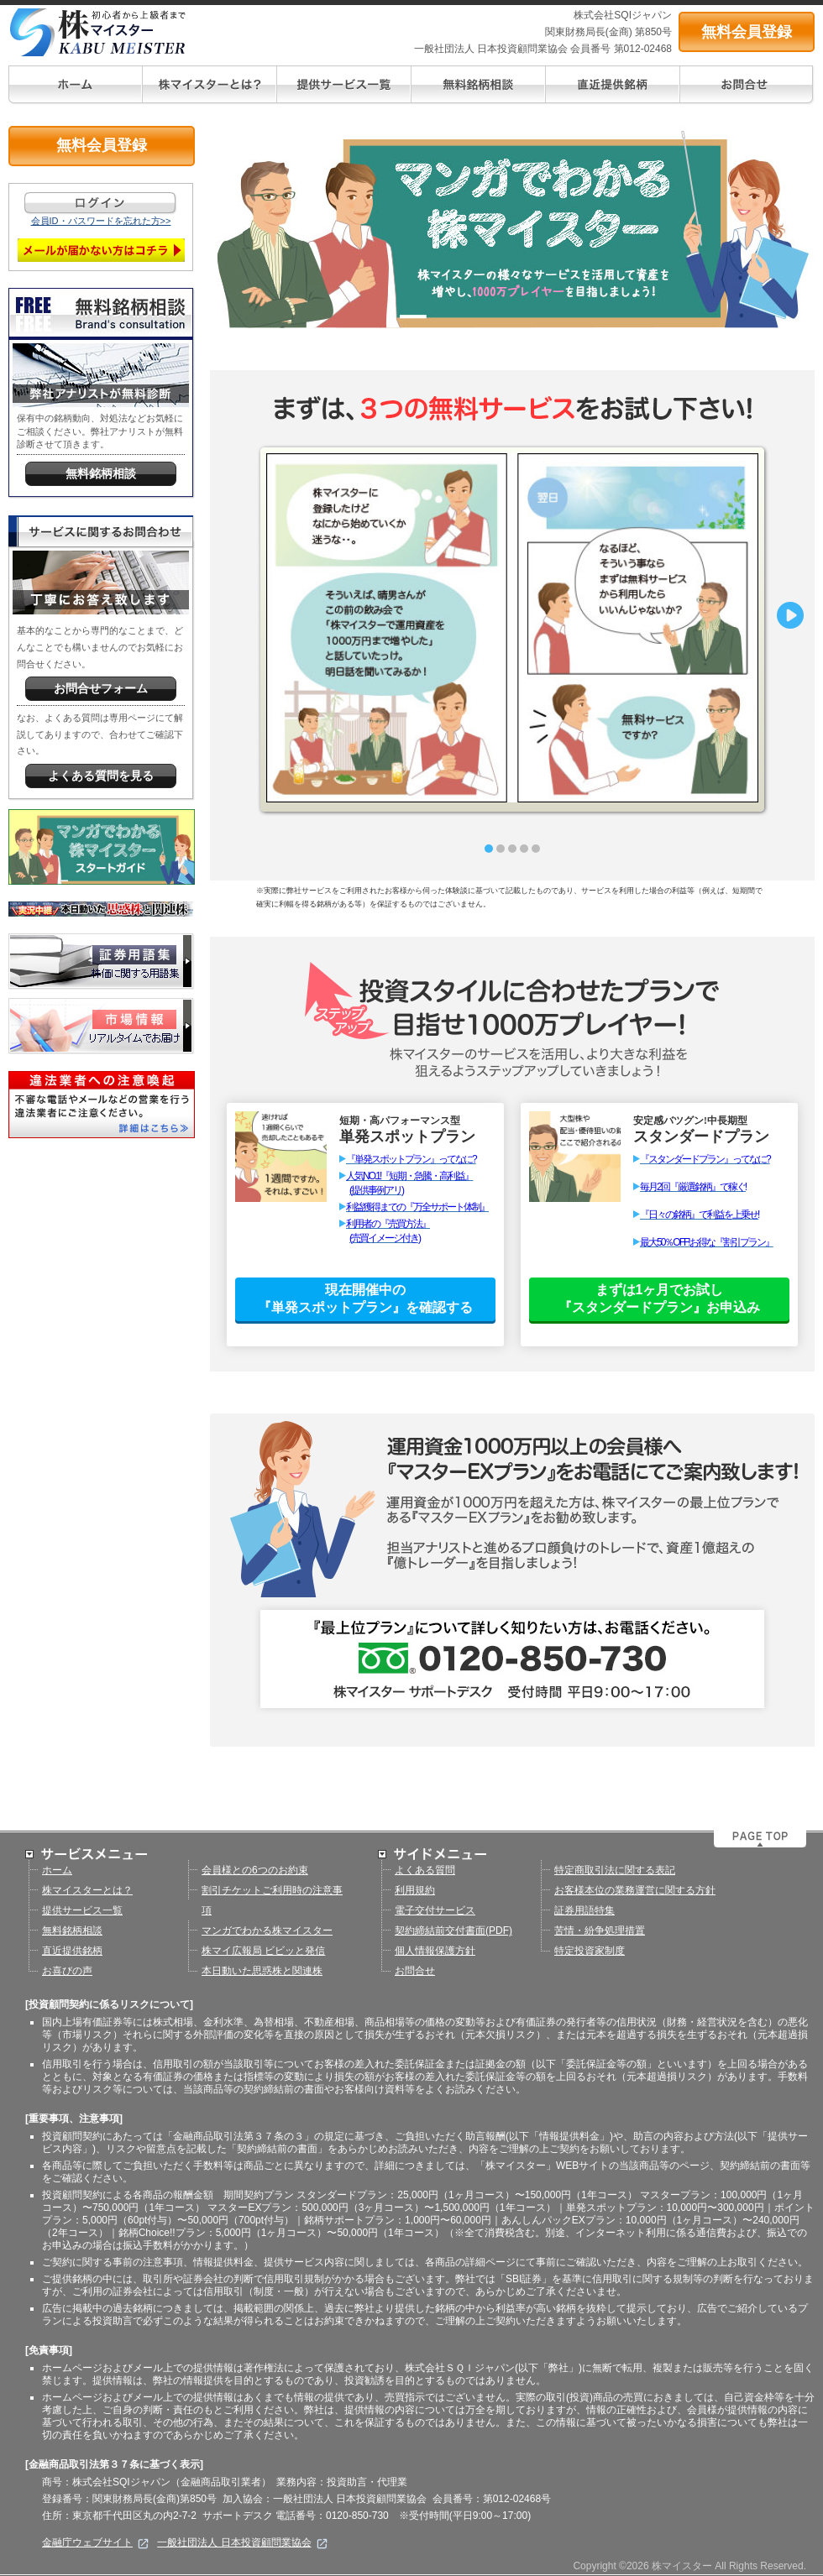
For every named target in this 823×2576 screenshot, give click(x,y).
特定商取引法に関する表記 (614, 1870)
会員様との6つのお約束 (255, 1870)
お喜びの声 (67, 1971)
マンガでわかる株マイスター (267, 1930)
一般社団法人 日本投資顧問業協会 (242, 2542)
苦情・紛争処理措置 (599, 1930)
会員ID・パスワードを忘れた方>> (101, 221)
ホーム (57, 1870)
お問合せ (415, 1971)
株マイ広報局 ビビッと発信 (263, 1951)
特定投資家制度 (589, 1951)
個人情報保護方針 (435, 1951)
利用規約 (415, 1890)
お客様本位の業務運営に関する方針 (635, 1890)
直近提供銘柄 (72, 1951)
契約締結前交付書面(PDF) (453, 1930)
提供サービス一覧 (82, 1910)
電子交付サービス (435, 1910)
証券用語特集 (584, 1910)
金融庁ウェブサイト (95, 2542)
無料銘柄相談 (72, 1930)
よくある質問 (425, 1870)
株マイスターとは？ (87, 1890)
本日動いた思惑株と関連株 (262, 1971)
